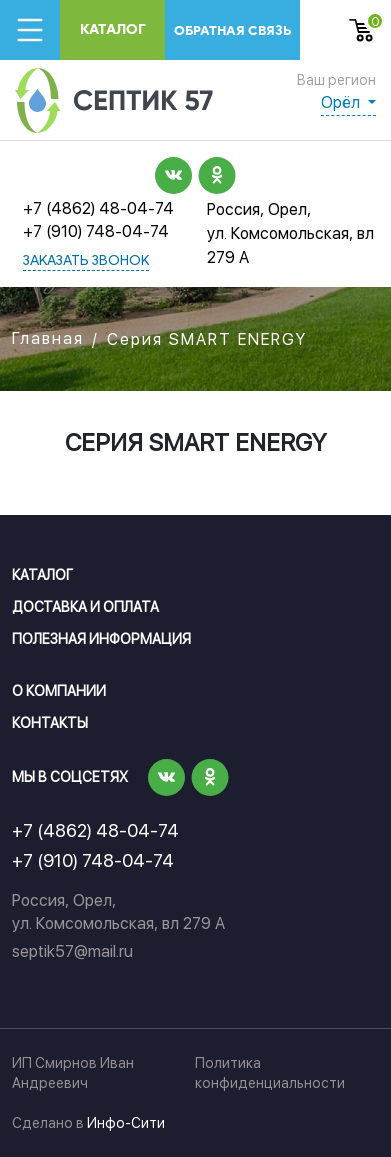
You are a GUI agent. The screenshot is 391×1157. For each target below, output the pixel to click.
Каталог (113, 29)
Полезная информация (101, 639)
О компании (59, 691)
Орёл (342, 102)
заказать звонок (86, 261)
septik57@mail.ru (72, 951)
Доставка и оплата (85, 607)
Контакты (50, 723)
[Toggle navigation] (30, 30)
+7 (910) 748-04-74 (96, 231)
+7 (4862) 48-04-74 (98, 208)
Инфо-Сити (126, 1123)
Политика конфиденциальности (270, 1073)
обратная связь (232, 30)
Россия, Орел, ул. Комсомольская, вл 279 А (290, 233)
